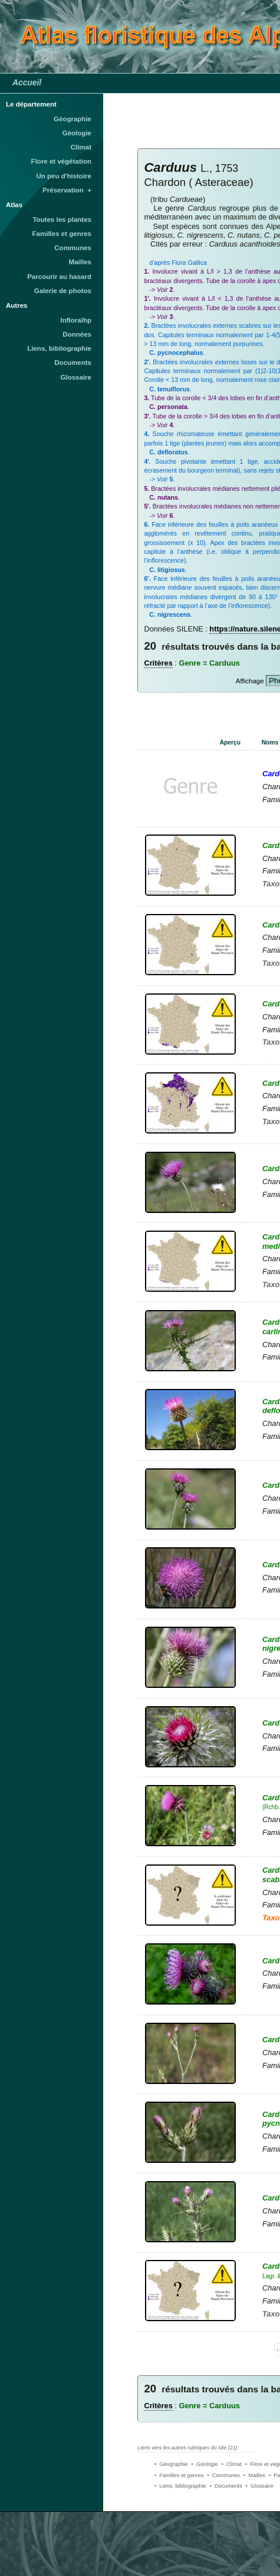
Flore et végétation (61, 161)
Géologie (76, 133)
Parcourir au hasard (59, 276)
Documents (72, 362)
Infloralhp (76, 320)
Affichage (250, 680)
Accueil (26, 82)
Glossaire (76, 377)
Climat (81, 147)
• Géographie (170, 2464)
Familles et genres (62, 233)
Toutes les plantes (61, 219)
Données (76, 334)
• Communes (223, 2475)
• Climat (232, 2464)
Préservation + (66, 190)
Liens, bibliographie (59, 348)
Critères (158, 663)
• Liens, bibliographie (180, 2486)
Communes (72, 247)
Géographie (72, 118)
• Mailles (254, 2475)
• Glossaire (260, 2486)
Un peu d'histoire (63, 176)
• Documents (226, 2486)
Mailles (80, 261)
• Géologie (204, 2464)
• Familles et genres (179, 2475)
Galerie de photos (62, 290)
